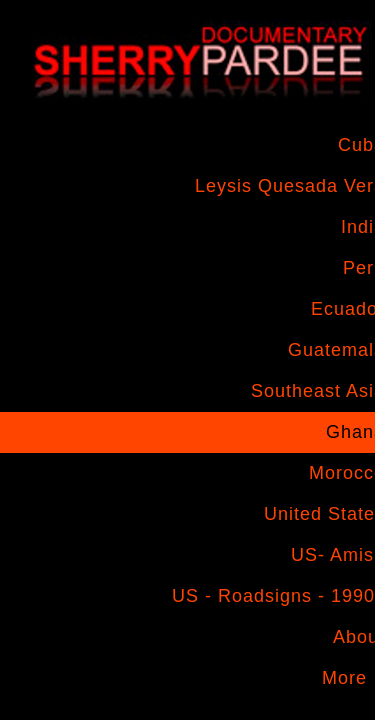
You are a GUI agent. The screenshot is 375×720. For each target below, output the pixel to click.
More (344, 678)
